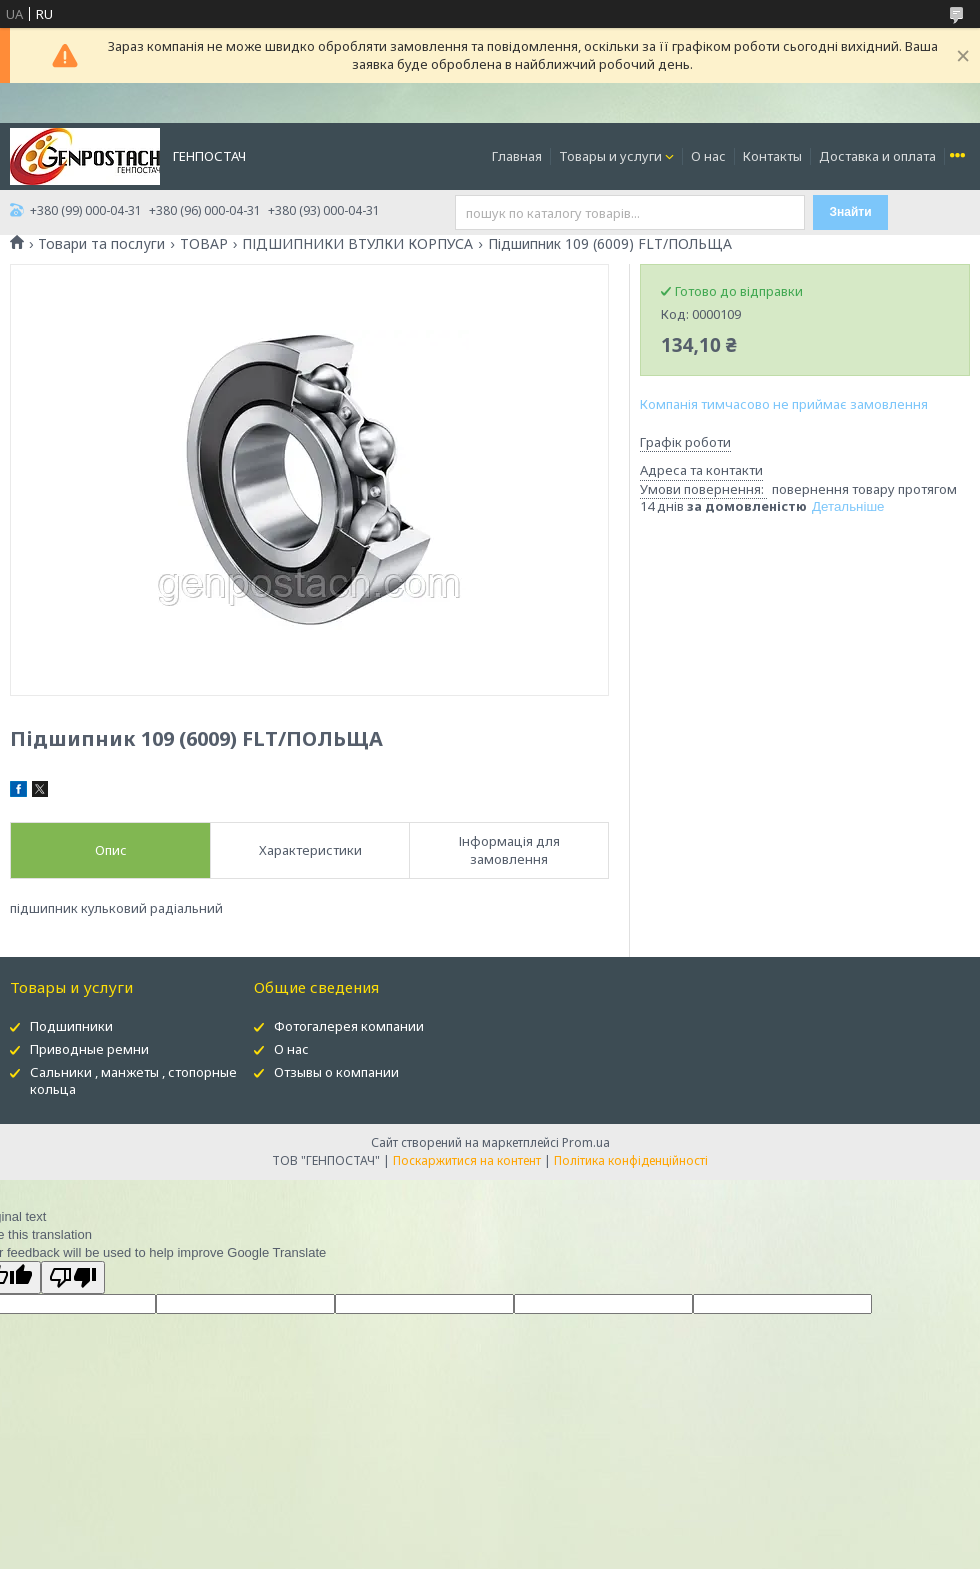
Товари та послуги (101, 244)
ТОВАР (204, 244)
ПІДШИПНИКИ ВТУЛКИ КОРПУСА (357, 244)
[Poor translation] (73, 1277)
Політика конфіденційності (631, 1160)
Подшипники (71, 1026)
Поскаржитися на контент (467, 1160)
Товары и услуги (610, 156)
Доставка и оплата (877, 156)
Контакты (772, 156)
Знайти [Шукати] (851, 212)
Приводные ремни (89, 1049)
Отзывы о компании (336, 1072)
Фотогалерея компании (349, 1026)
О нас (708, 156)
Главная (517, 156)
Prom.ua (586, 1142)
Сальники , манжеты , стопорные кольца (133, 1080)
